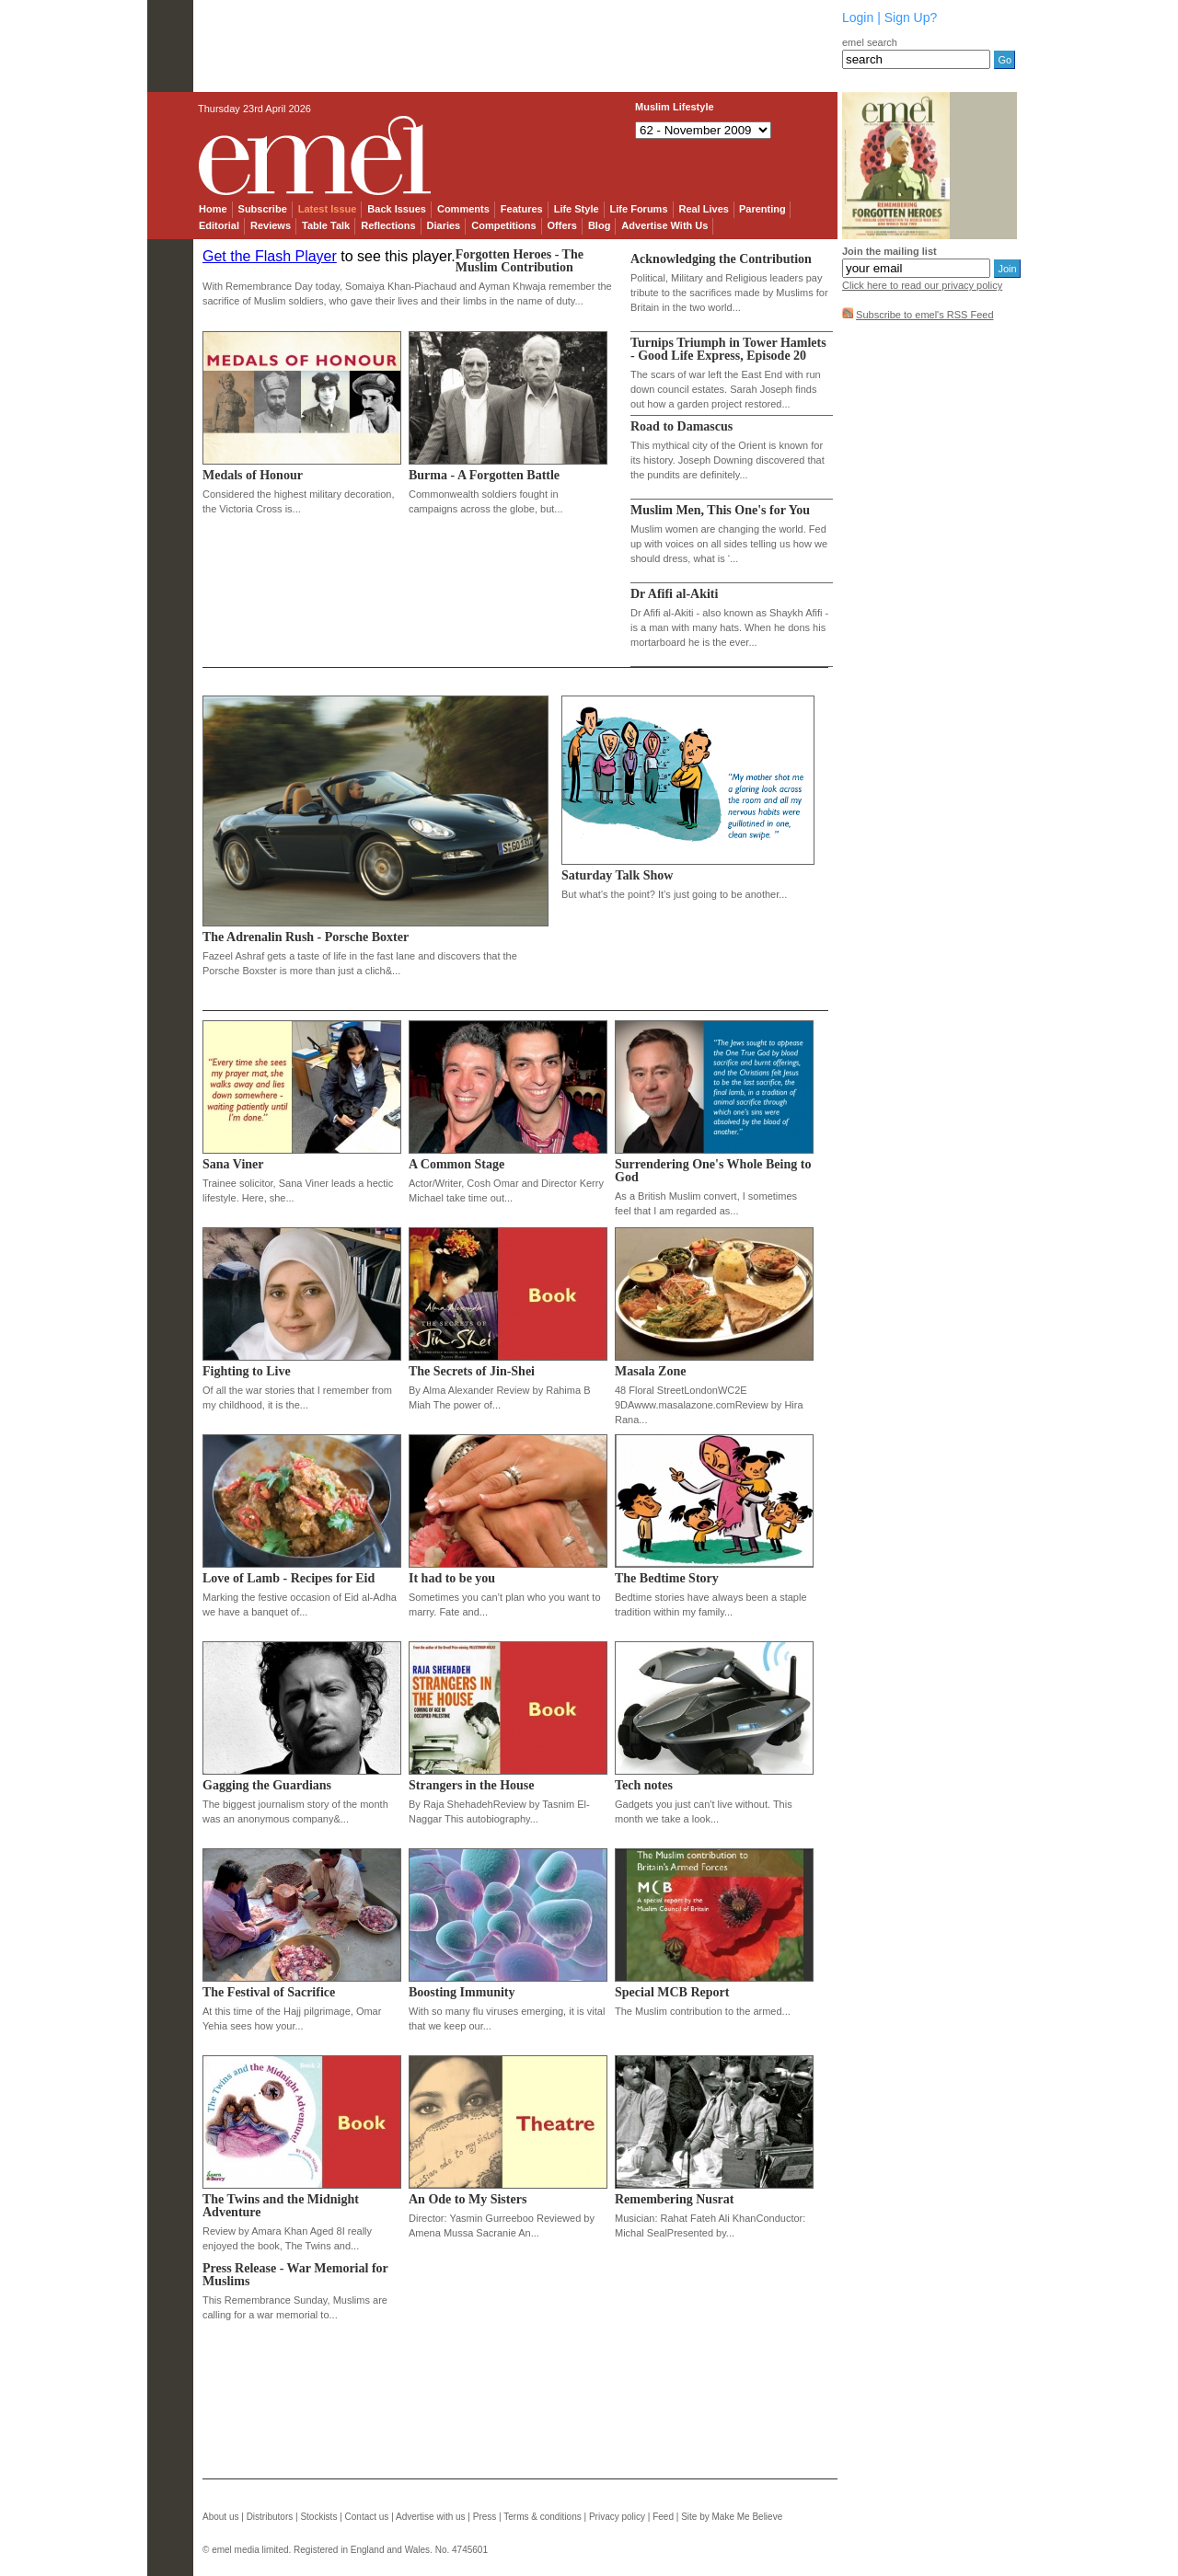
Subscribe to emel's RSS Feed (924, 314)
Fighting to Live (246, 1371)
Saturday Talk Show (617, 875)
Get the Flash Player (269, 256)
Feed (663, 2517)
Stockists (318, 2517)
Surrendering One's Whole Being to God (713, 1170)
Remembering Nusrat (674, 2199)
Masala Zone (650, 1371)
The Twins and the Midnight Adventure (280, 2205)
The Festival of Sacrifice (268, 1992)
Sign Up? (911, 17)
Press (485, 2517)
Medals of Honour (252, 475)
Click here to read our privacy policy (922, 285)
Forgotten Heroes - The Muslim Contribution (519, 260)
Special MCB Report (672, 1992)
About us (220, 2517)
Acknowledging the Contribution (721, 259)
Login (857, 17)
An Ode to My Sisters (467, 2199)
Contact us (367, 2517)
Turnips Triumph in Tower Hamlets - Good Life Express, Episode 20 (728, 349)
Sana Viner (233, 1164)
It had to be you (452, 1578)
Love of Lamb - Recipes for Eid (288, 1578)
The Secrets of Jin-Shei (472, 1371)
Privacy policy (617, 2517)
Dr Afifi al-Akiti (674, 594)
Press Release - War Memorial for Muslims (295, 2274)
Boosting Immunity (462, 1992)
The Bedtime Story (667, 1578)
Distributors (270, 2517)
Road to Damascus (681, 426)
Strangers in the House (472, 1785)
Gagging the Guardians (266, 1785)
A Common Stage (456, 1164)
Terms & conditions (542, 2517)
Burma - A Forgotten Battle (484, 475)
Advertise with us (431, 2517)
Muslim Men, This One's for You (720, 510)
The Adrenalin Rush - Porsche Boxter (305, 937)
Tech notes (644, 1785)
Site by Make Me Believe (731, 2517)
